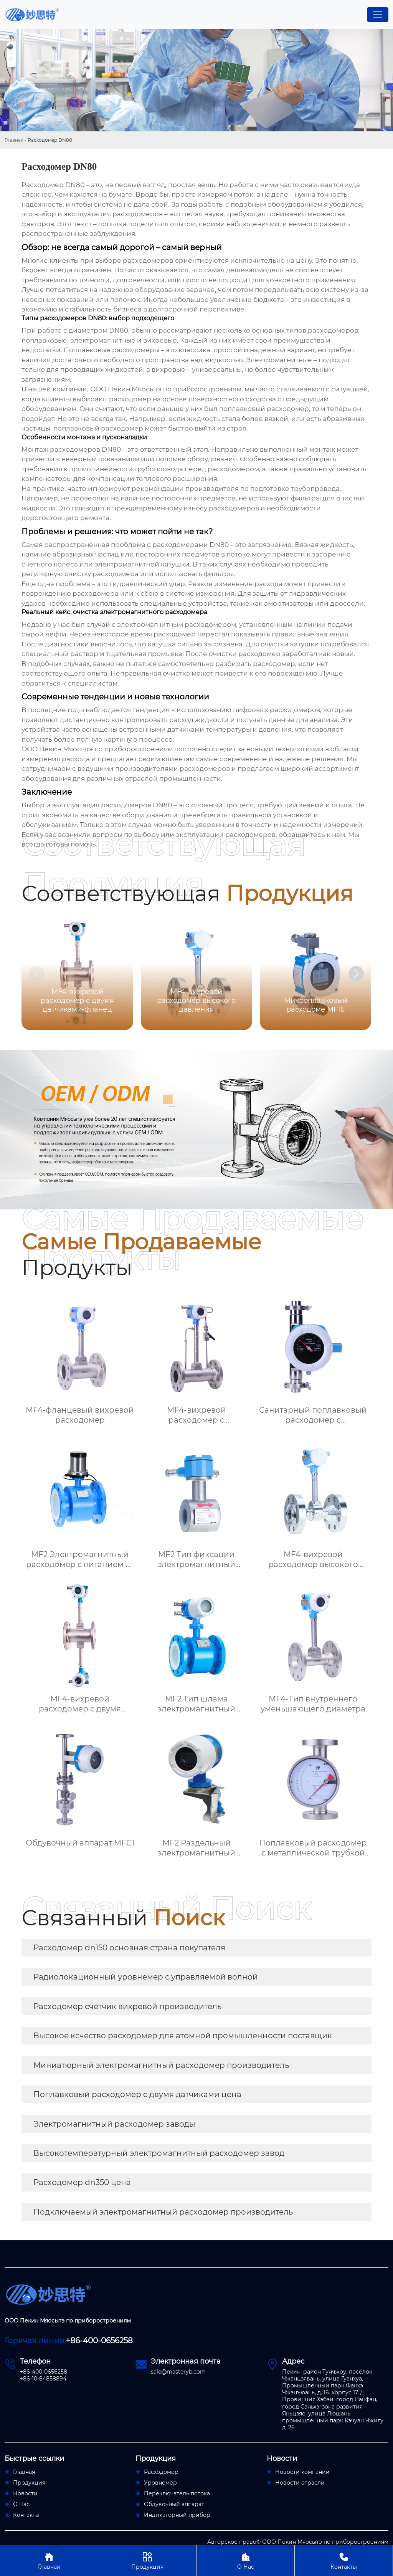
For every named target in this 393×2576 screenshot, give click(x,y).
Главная (14, 140)
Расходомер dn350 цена (82, 2182)
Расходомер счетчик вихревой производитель (127, 2006)
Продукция (147, 2560)
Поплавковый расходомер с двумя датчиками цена (137, 2094)
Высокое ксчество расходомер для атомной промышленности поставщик (182, 2035)
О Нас (245, 2560)
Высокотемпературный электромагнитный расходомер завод (158, 2153)
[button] (356, 973)
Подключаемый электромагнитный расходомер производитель (163, 2212)
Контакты (344, 2560)
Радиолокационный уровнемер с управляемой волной (145, 1976)
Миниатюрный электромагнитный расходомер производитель (161, 2065)
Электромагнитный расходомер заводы (114, 2124)
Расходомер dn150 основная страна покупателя (129, 1947)
